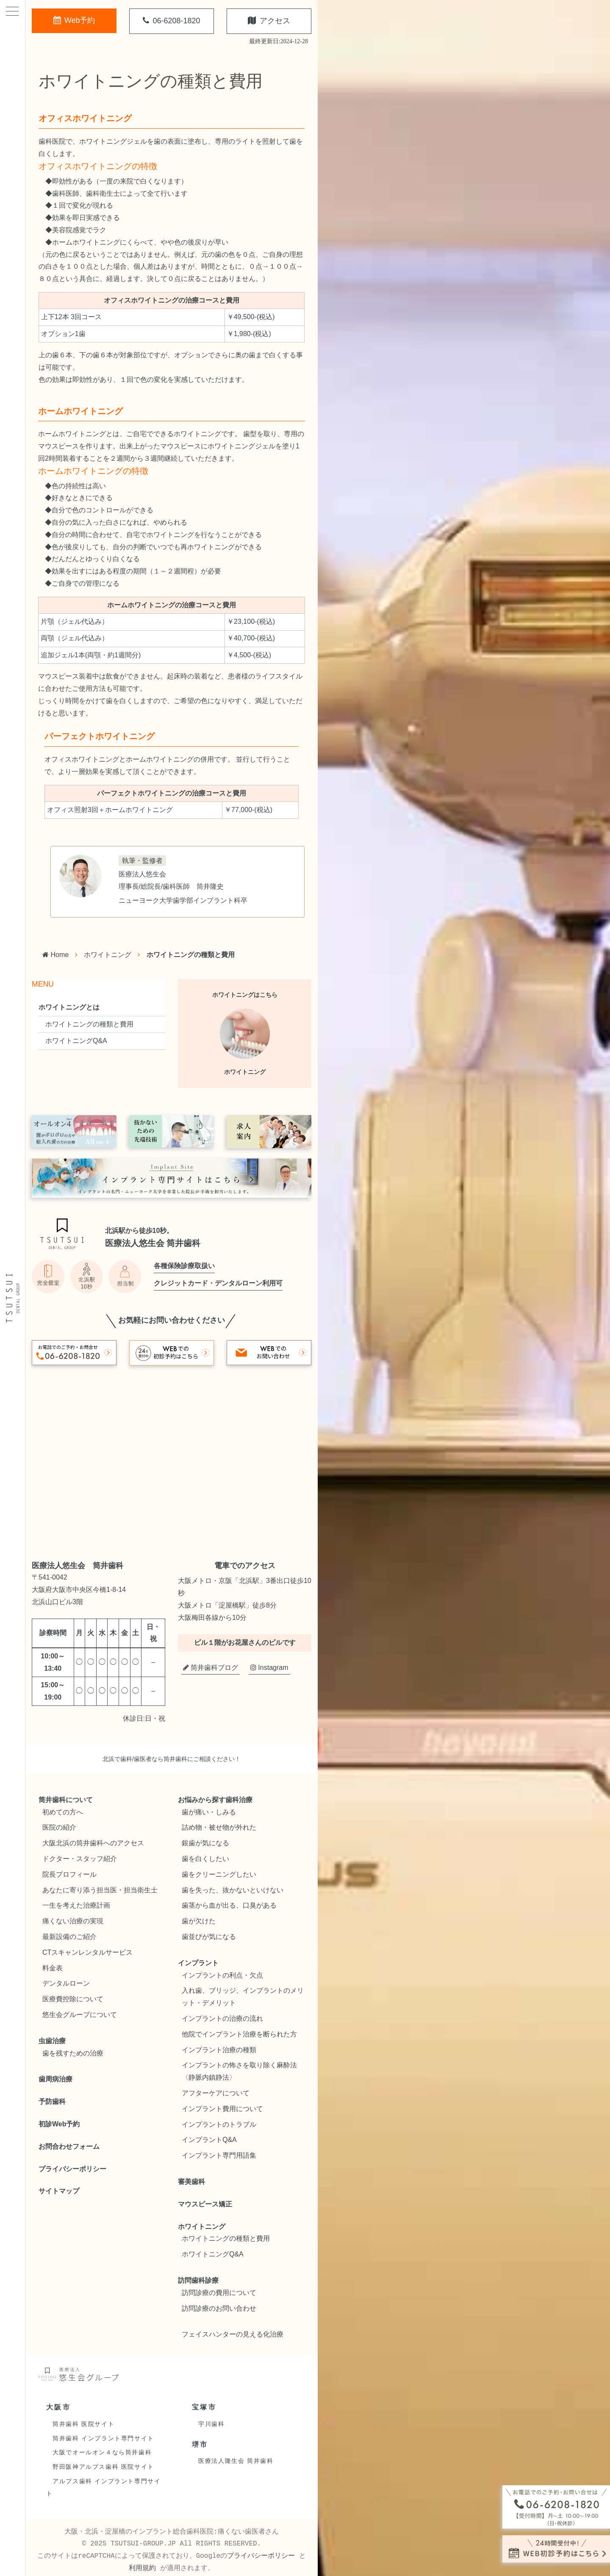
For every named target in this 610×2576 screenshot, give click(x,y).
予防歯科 (52, 2101)
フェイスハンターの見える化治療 (232, 2334)
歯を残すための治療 (72, 2053)
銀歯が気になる (205, 1843)
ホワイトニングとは (69, 1007)
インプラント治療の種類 (219, 2049)
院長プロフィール (69, 1874)
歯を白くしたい (205, 1858)
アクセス (269, 21)
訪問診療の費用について (219, 2292)
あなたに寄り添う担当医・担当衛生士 (100, 1890)
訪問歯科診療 (198, 2280)
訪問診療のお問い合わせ (219, 2308)
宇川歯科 (211, 2423)
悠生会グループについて (79, 2014)
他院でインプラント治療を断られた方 (239, 2034)
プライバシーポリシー (72, 2169)
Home (55, 954)
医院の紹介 (59, 1827)
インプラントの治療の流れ (222, 2018)
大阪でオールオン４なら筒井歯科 (102, 2452)
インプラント (198, 1963)
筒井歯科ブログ (210, 1667)
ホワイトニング (107, 954)
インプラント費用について (222, 2108)
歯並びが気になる (209, 1936)
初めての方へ (62, 1812)
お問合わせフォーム (69, 2146)
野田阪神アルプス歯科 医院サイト (103, 2466)
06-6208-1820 (171, 21)
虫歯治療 (52, 2041)
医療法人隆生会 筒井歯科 (235, 2460)
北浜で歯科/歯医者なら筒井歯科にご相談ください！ (172, 1758)
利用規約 (142, 2568)
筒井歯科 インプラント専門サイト (103, 2438)
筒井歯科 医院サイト (83, 2423)
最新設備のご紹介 (69, 1936)
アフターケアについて (216, 2093)
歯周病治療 (55, 2079)
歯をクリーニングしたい (219, 1874)
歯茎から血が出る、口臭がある (229, 1905)
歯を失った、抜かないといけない (232, 1890)
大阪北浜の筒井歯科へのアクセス (93, 1843)
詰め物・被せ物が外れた (219, 1827)
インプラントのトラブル (219, 2124)
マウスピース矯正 (205, 2204)
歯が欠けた (199, 1921)
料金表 (52, 1968)
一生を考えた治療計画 (76, 1905)
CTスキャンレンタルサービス (87, 1952)
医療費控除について (72, 1999)
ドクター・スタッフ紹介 (79, 1858)
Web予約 (74, 20)
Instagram (269, 1667)
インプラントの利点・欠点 (222, 1975)
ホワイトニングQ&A (76, 1040)
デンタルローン (66, 1983)
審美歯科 (191, 2181)
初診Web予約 (59, 2124)
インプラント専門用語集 (219, 2155)
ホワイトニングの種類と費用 (89, 1024)
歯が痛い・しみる (209, 1812)
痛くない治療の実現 (72, 1921)
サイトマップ (59, 2191)
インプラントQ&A (209, 2139)
